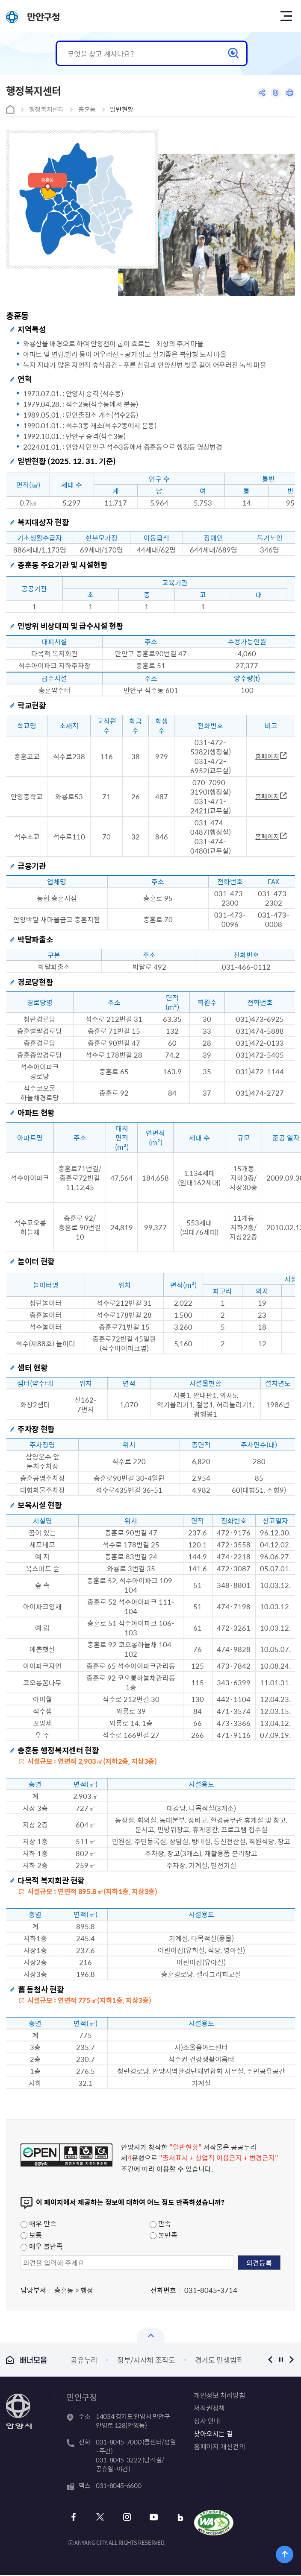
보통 (31, 2235)
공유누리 (84, 2359)
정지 (281, 2359)
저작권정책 (209, 2408)
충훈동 (87, 109)
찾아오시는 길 (213, 2433)
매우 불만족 (42, 2246)
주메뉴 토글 (289, 16)
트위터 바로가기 (99, 2518)
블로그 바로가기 (173, 2518)
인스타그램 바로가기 (123, 2518)
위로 (285, 2553)
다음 (291, 2359)
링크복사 (273, 94)
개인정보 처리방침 (219, 2395)
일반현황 (121, 109)
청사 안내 (207, 2420)
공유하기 (257, 94)
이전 (270, 2359)
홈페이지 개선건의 (219, 2446)
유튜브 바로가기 (148, 2518)
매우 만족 (38, 2223)
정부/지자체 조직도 (146, 2359)
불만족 (163, 2235)
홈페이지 (267, 756)
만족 (160, 2223)
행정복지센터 (46, 109)
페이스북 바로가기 (74, 2518)
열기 (151, 2334)
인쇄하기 (289, 94)
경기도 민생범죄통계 (226, 2359)
